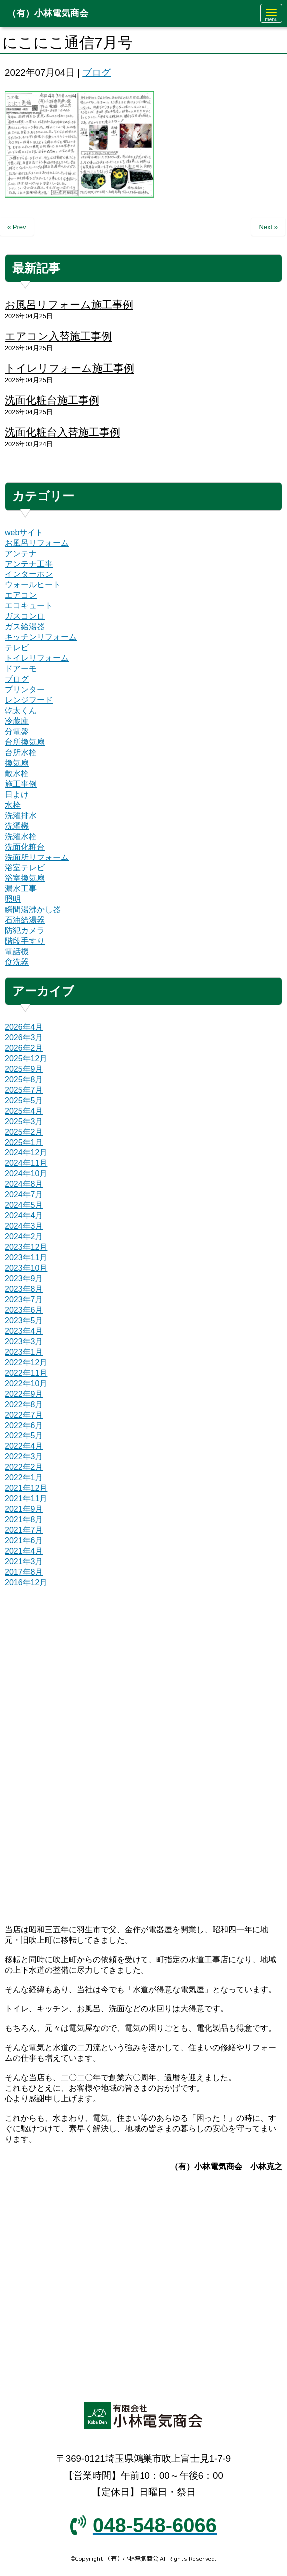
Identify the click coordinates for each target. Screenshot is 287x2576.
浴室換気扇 (25, 878)
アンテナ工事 (29, 564)
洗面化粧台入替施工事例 (62, 432)
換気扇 (17, 763)
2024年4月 (24, 1215)
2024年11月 (26, 1163)
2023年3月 (24, 1341)
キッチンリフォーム (41, 637)
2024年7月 (24, 1194)
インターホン (29, 574)
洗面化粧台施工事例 (52, 400)
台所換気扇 (25, 742)
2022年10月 (26, 1383)
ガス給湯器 (25, 626)
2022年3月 (24, 1456)
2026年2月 (24, 1048)
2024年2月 (24, 1236)
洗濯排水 (21, 815)
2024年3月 (24, 1226)
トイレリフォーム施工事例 (69, 368)
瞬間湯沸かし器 (33, 909)
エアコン (21, 595)
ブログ (96, 72)
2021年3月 (24, 1561)
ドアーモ (21, 668)
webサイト (24, 532)
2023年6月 (24, 1310)
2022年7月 (24, 1415)
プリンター (25, 689)
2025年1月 (24, 1142)
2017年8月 (24, 1572)
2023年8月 (24, 1289)
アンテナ (21, 553)
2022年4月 (24, 1446)
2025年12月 (26, 1058)
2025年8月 (24, 1079)
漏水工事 (21, 888)
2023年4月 (24, 1331)
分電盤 (17, 731)
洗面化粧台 (25, 847)
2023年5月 (24, 1320)
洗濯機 (17, 826)
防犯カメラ (25, 930)
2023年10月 (26, 1268)
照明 (13, 899)
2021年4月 (24, 1551)
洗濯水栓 (21, 836)
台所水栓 (21, 752)
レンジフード (29, 700)
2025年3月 (24, 1121)
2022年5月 (24, 1435)
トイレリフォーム (37, 658)
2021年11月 (26, 1498)
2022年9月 (24, 1394)
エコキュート (29, 605)
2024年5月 (24, 1205)
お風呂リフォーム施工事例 (69, 304)
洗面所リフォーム (37, 857)
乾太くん (21, 710)
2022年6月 (24, 1425)
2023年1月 (24, 1352)
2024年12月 (26, 1152)
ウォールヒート (33, 584)
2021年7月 (24, 1530)
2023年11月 (26, 1257)
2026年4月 (24, 1027)
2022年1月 (24, 1477)
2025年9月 (24, 1069)
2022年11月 (26, 1373)
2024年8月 (24, 1184)
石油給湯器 (25, 920)
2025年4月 (24, 1111)
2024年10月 (26, 1173)
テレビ (17, 647)
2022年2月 (24, 1467)
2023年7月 (24, 1299)
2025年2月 (24, 1132)
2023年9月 (24, 1278)
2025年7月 (24, 1090)
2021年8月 (24, 1519)
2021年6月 (24, 1540)
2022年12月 (26, 1362)
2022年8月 (24, 1404)
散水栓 (17, 773)
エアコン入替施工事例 (58, 336)
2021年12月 (26, 1488)
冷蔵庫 (17, 721)
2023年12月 (26, 1247)
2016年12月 (26, 1582)
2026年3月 (24, 1037)
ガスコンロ (25, 616)
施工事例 (21, 784)
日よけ (17, 794)
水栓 (13, 805)
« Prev (16, 227)
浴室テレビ (25, 867)
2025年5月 (24, 1100)
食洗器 (17, 962)
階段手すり (25, 941)
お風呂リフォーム (37, 543)
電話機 (17, 951)
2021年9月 (24, 1509)
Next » (268, 227)
